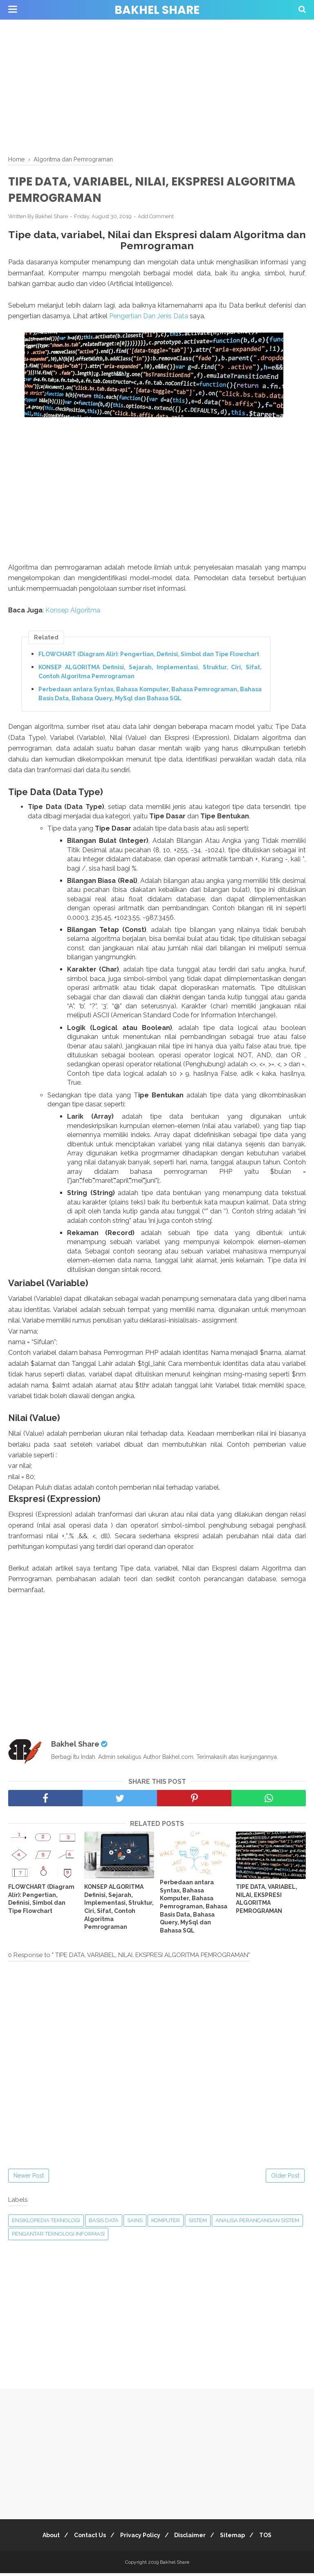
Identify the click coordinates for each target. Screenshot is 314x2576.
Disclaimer (192, 2538)
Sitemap (237, 2538)
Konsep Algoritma (72, 613)
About (43, 2538)
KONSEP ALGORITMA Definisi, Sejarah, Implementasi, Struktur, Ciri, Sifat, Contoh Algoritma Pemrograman (150, 674)
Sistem (197, 2224)
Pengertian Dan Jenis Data (148, 318)
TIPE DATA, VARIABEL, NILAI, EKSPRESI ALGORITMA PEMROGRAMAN (266, 1902)
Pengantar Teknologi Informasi (58, 2237)
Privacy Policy (139, 2538)
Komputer (165, 2224)
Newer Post (28, 2179)
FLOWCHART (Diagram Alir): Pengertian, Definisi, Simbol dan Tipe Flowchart (148, 656)
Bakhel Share (157, 10)
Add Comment (156, 219)
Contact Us (85, 2538)
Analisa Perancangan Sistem (257, 2224)
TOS (274, 2538)
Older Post (285, 2179)
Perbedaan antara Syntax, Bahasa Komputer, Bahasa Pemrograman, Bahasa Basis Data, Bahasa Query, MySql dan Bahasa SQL (150, 696)
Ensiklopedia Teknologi (46, 2224)
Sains (135, 2224)
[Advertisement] (157, 86)
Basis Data (104, 2224)
